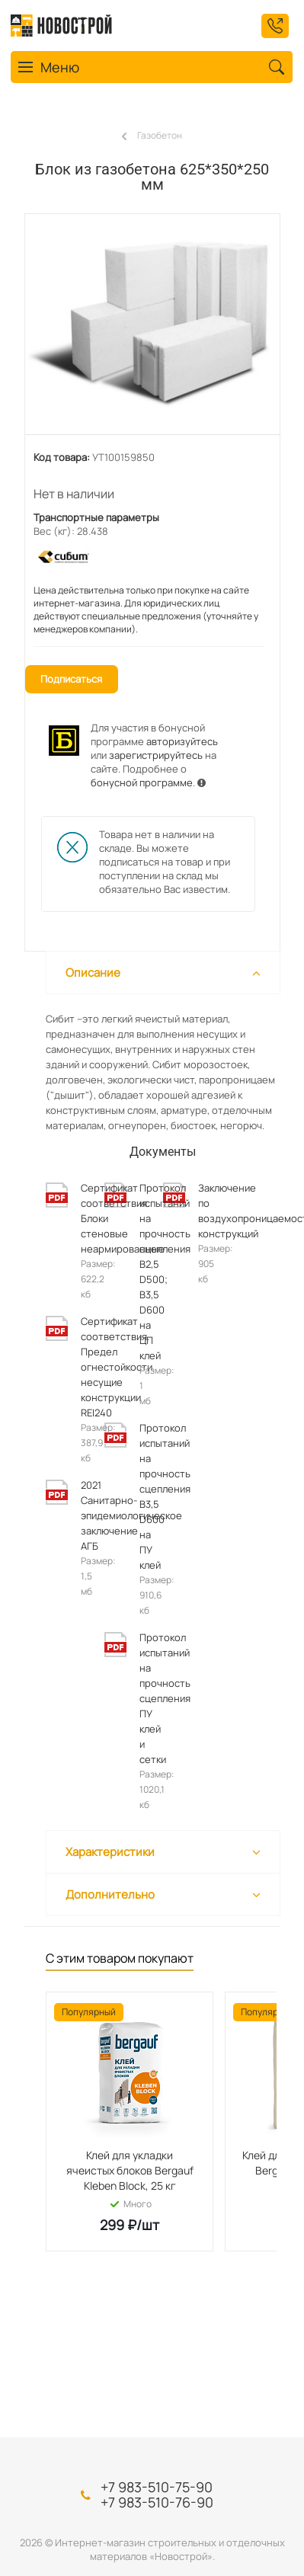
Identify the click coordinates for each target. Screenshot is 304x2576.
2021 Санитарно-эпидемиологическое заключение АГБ (85, 1515)
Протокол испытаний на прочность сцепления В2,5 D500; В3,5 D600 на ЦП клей (143, 1271)
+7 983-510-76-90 (157, 2502)
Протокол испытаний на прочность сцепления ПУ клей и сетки (143, 1698)
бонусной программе (142, 782)
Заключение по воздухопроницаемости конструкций (202, 1210)
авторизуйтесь (182, 741)
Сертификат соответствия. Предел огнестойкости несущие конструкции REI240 (85, 1366)
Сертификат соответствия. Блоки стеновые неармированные (85, 1218)
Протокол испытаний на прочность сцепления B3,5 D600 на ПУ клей (143, 1496)
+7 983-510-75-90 (157, 2486)
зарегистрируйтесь (156, 755)
